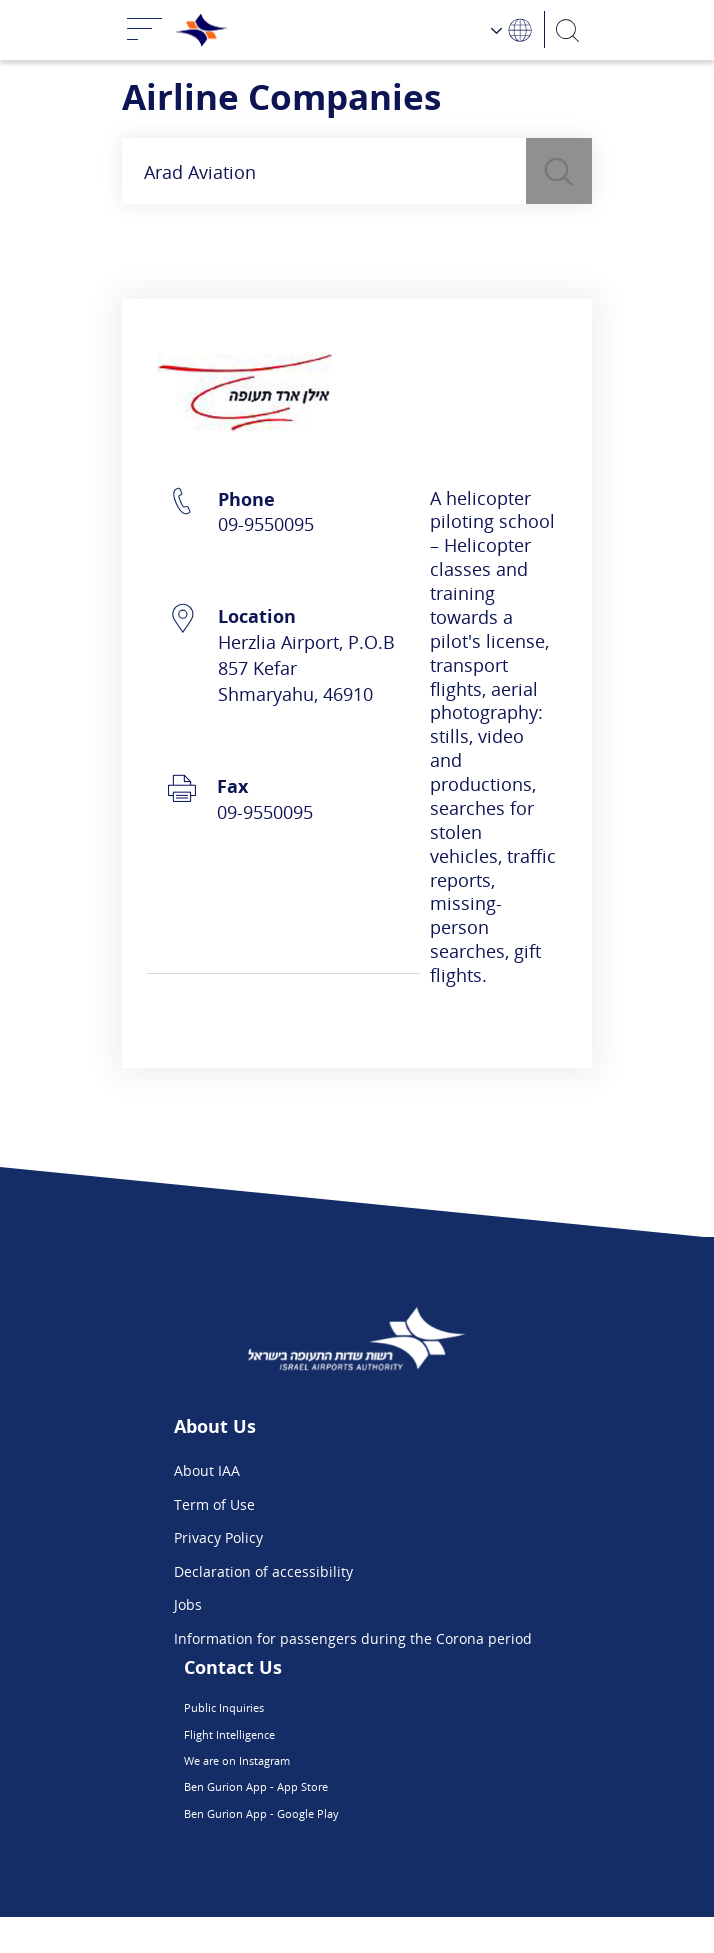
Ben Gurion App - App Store (347, 1812)
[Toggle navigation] (145, 30)
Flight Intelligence (313, 1745)
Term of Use (214, 1504)
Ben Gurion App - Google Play (352, 1846)
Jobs (188, 1604)
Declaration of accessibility (263, 1571)
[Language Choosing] (512, 29)
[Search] (568, 29)
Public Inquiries (306, 1711)
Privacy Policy (218, 1537)
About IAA (207, 1470)
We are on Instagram (324, 1778)
